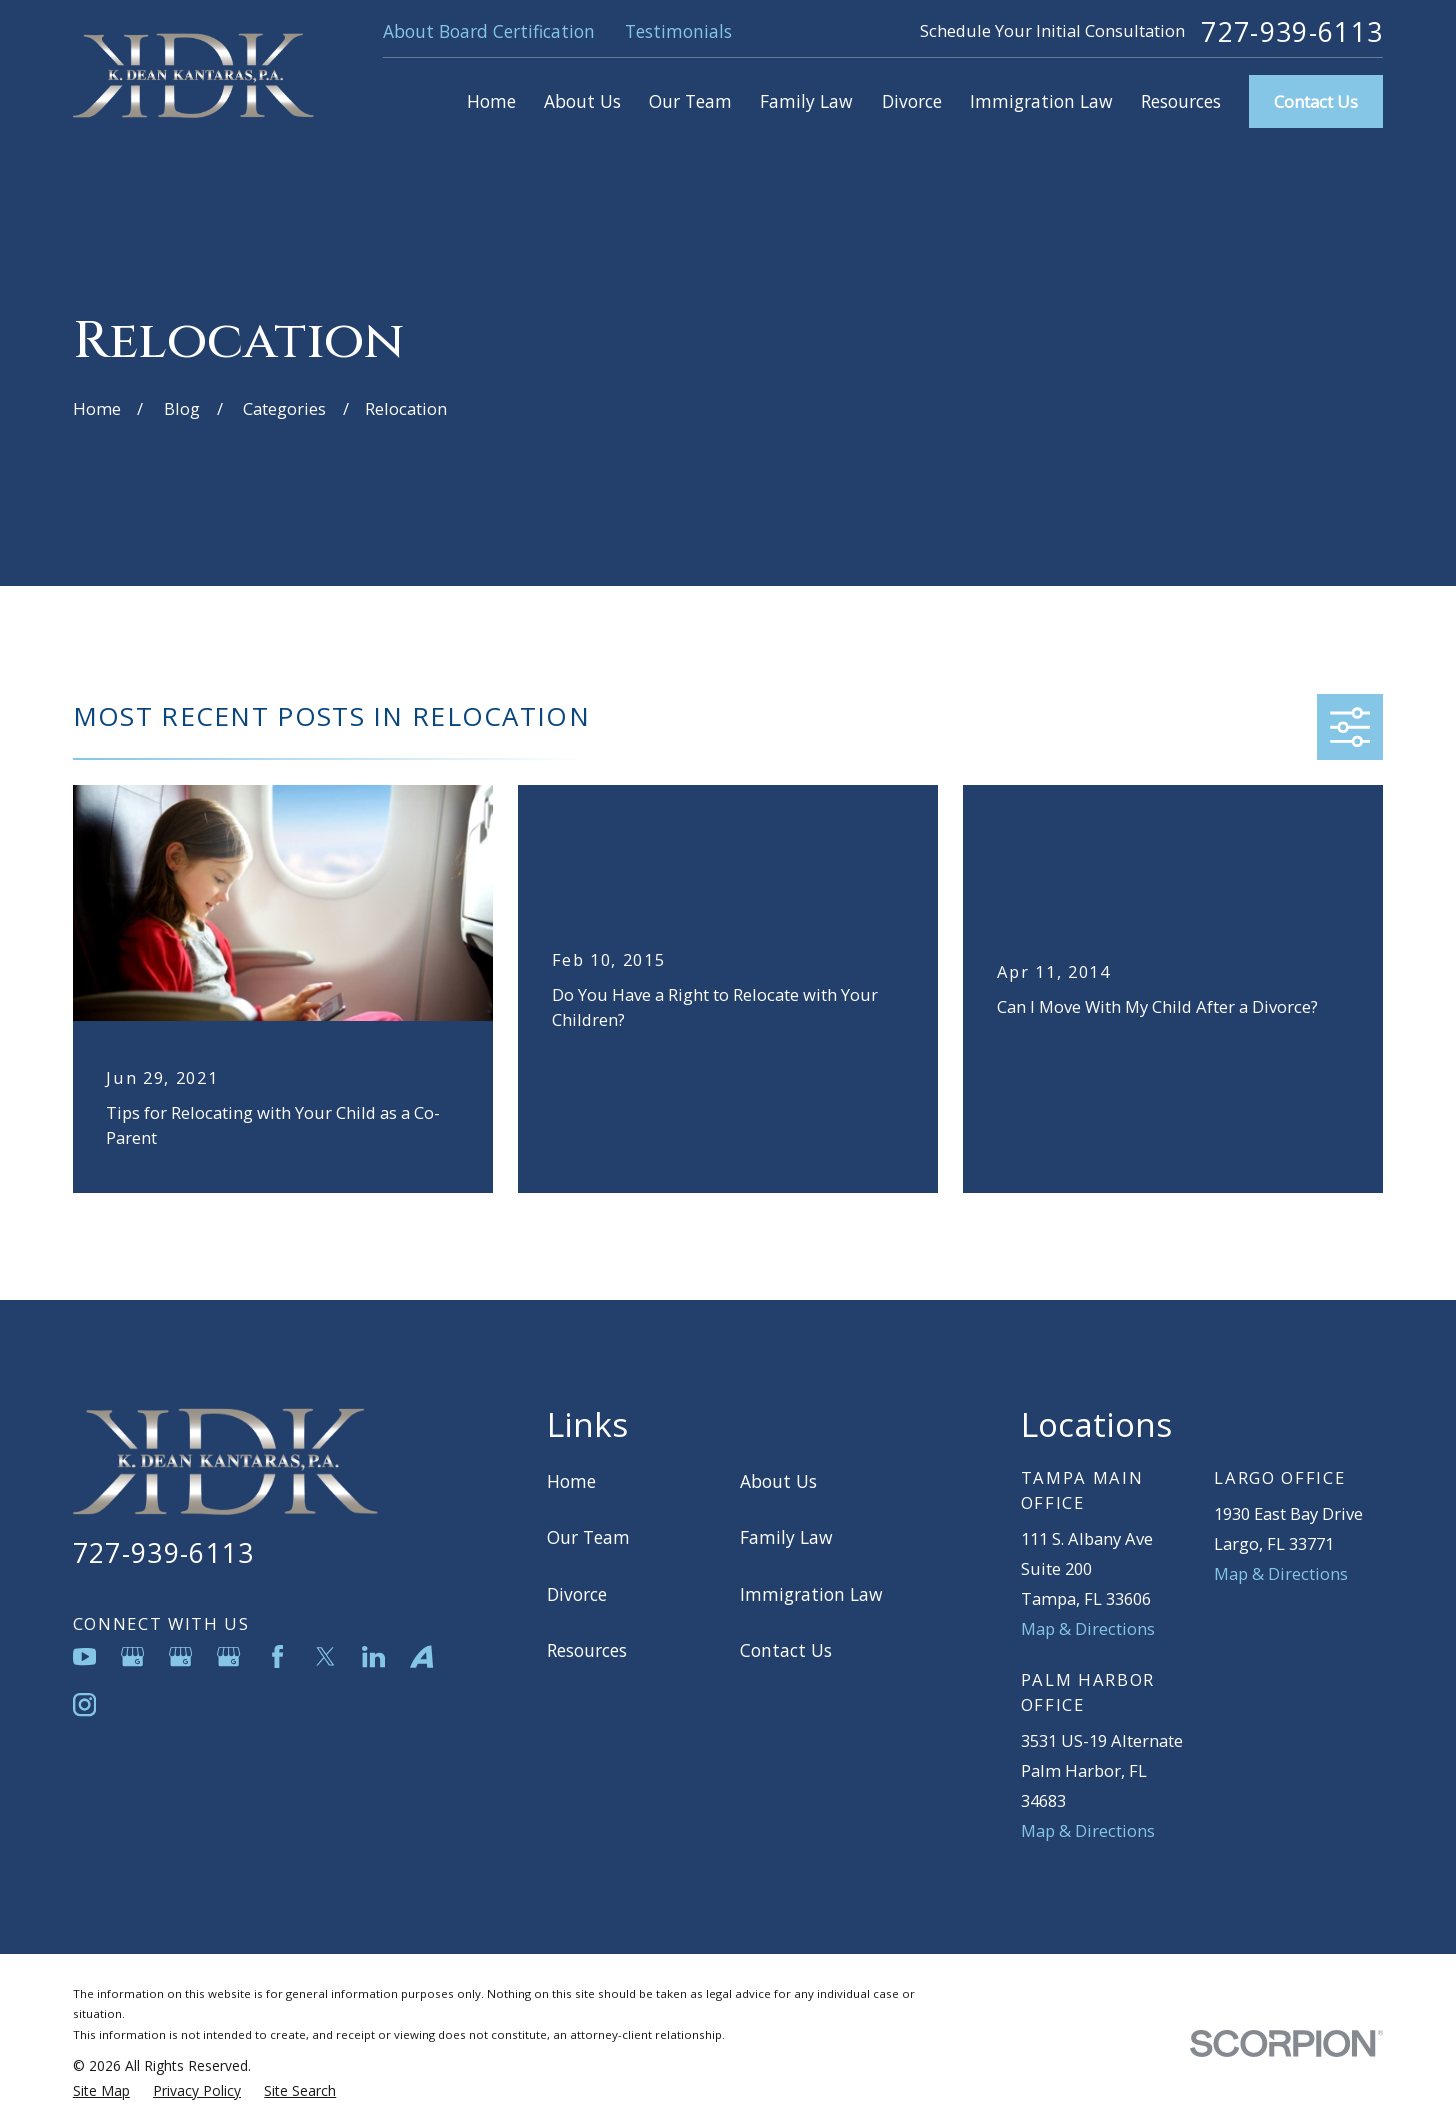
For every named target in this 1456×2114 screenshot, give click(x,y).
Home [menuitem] (491, 101)
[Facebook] (277, 1656)
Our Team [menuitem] (690, 101)
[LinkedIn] (373, 1656)
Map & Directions (1088, 1628)
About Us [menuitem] (582, 101)
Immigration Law (811, 1594)
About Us (778, 1481)
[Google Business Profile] (132, 1656)
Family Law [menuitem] (806, 101)
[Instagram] (84, 1704)
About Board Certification (489, 31)
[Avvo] (421, 1656)
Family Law (786, 1537)
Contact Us (1316, 101)
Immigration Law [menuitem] (1041, 101)
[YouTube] (84, 1656)
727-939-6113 (1292, 32)
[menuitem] (101, 2091)
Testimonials (678, 31)
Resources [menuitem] (1181, 101)
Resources (587, 1650)
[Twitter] (325, 1656)
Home (571, 1481)
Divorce (577, 1594)
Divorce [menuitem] (912, 101)
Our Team (588, 1537)
